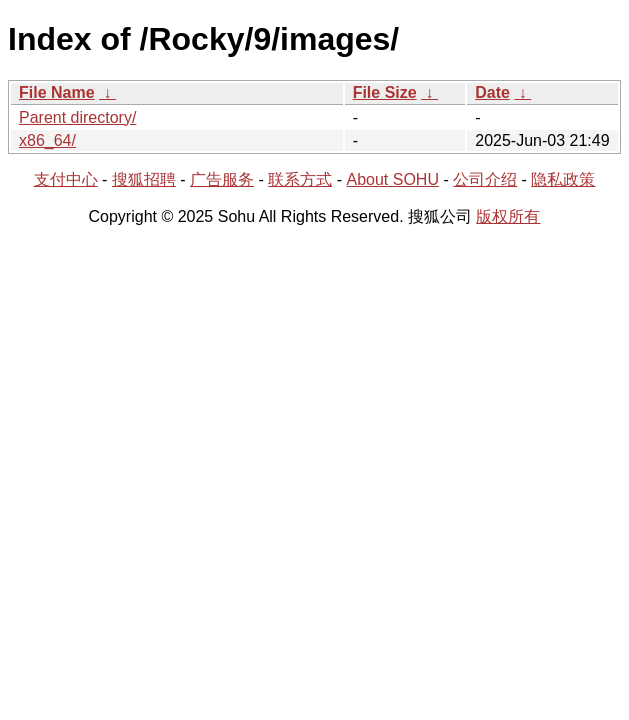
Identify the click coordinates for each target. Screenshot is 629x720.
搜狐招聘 (144, 179)
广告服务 (222, 179)
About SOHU (392, 179)
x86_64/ (47, 140)
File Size (385, 92)
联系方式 (300, 179)
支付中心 (66, 179)
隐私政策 (563, 179)
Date (492, 92)
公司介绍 (485, 179)
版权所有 (508, 216)
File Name (57, 92)
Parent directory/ (77, 117)
